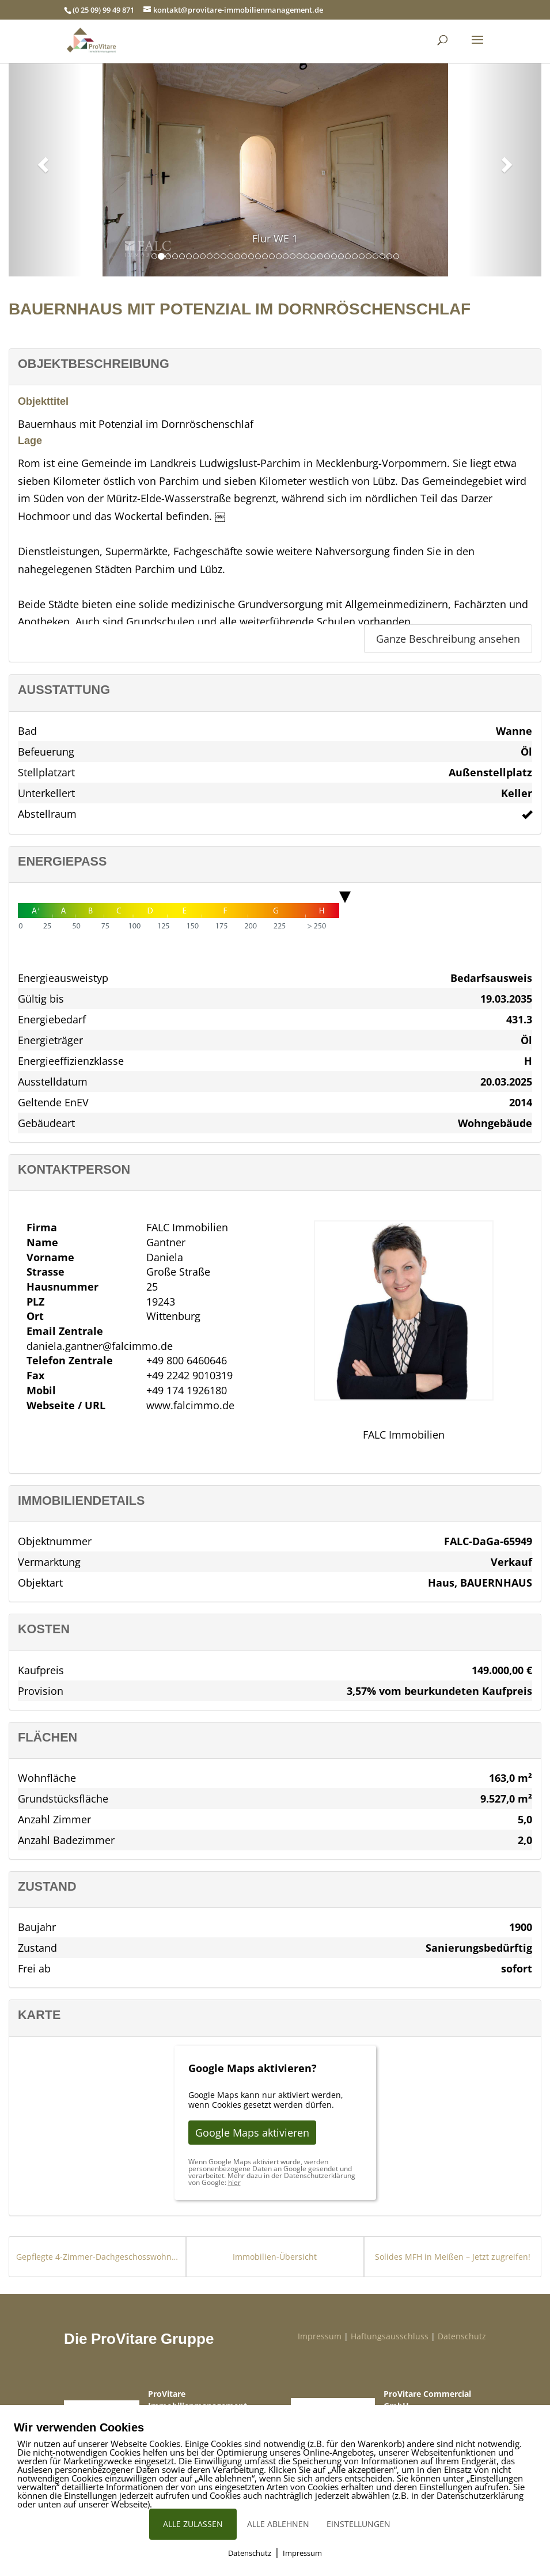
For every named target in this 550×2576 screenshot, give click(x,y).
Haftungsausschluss (389, 2336)
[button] (41, 161)
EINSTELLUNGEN (358, 2523)
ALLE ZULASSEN (193, 2523)
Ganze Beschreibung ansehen (448, 639)
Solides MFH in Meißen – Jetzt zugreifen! (452, 2256)
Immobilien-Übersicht (275, 2256)
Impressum (320, 2336)
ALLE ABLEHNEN (278, 2523)
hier (234, 2182)
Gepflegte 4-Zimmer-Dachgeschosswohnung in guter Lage (97, 2256)
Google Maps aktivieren (252, 2132)
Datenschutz (462, 2336)
